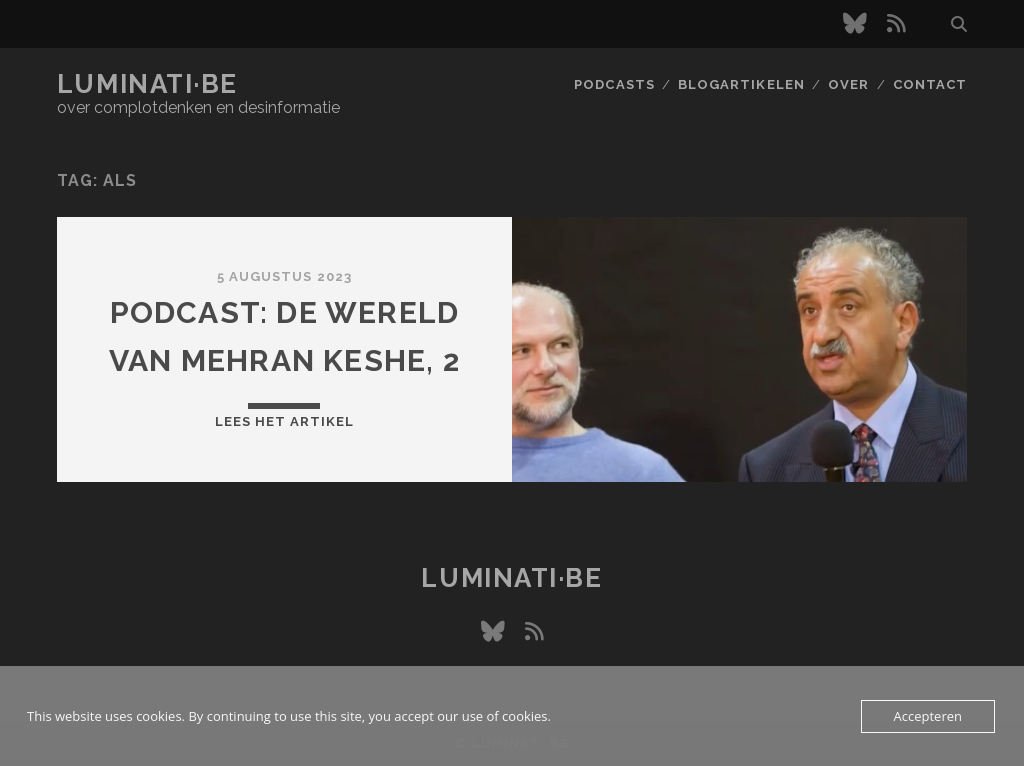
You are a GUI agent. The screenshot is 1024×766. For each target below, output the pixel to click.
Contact (930, 84)
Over (848, 84)
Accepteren (928, 716)
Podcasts (614, 84)
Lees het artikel (285, 421)
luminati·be (147, 84)
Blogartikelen (741, 84)
